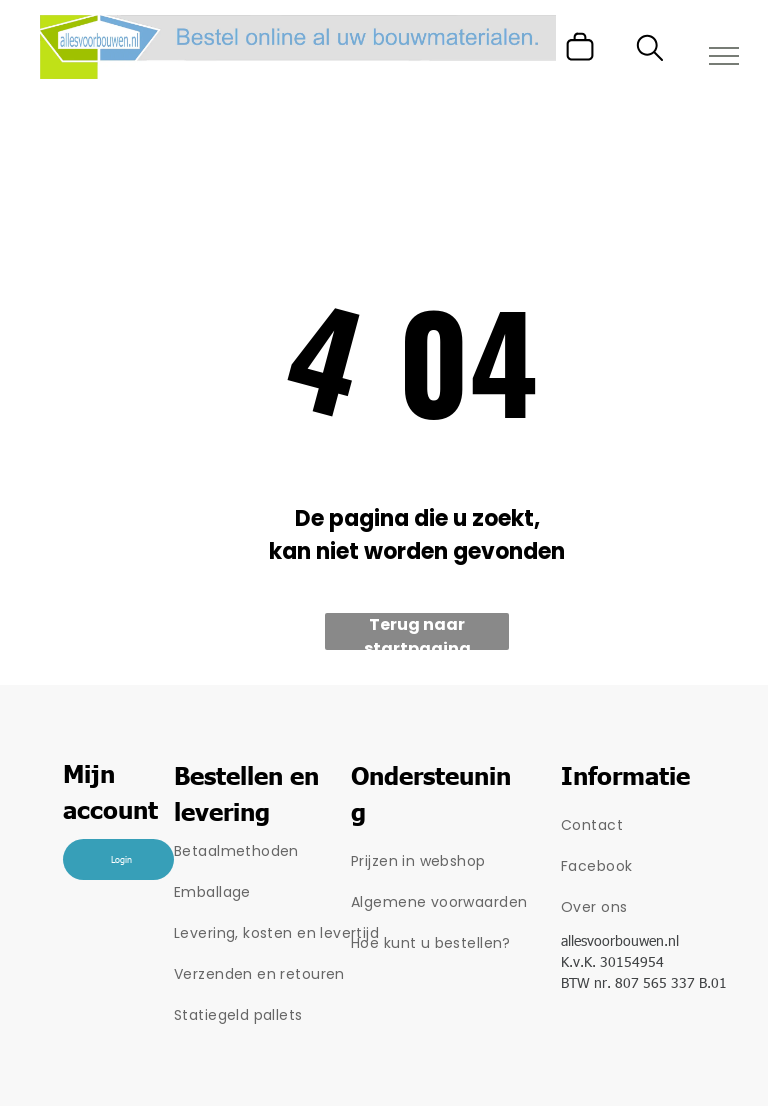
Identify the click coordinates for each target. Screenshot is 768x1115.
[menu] (724, 56)
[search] (650, 52)
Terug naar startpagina (417, 631)
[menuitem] (282, 851)
